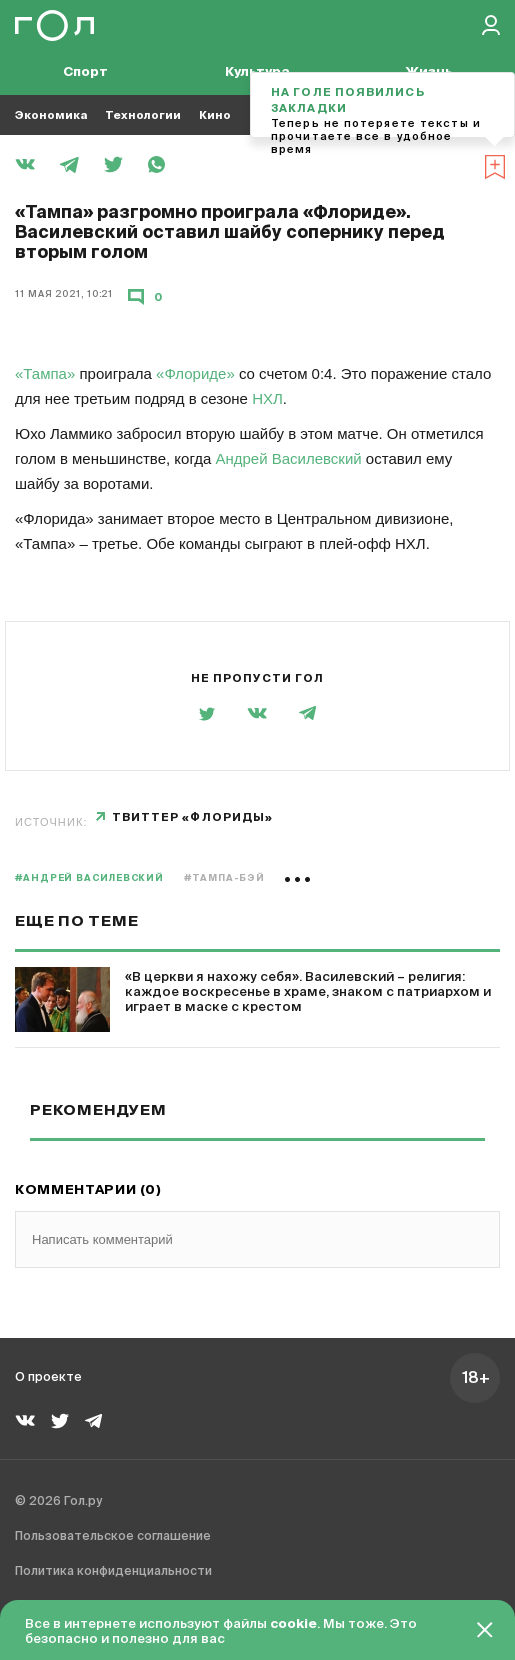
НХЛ (267, 398)
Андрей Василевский (288, 458)
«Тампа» (45, 373)
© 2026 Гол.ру (58, 1502)
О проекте (48, 1378)
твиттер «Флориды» (193, 817)
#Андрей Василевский (89, 878)
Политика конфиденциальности (113, 1572)
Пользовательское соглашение (113, 1537)
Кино (215, 115)
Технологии (143, 115)
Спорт (85, 72)
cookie (293, 1624)
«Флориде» (195, 373)
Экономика (51, 115)
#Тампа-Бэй (224, 878)
